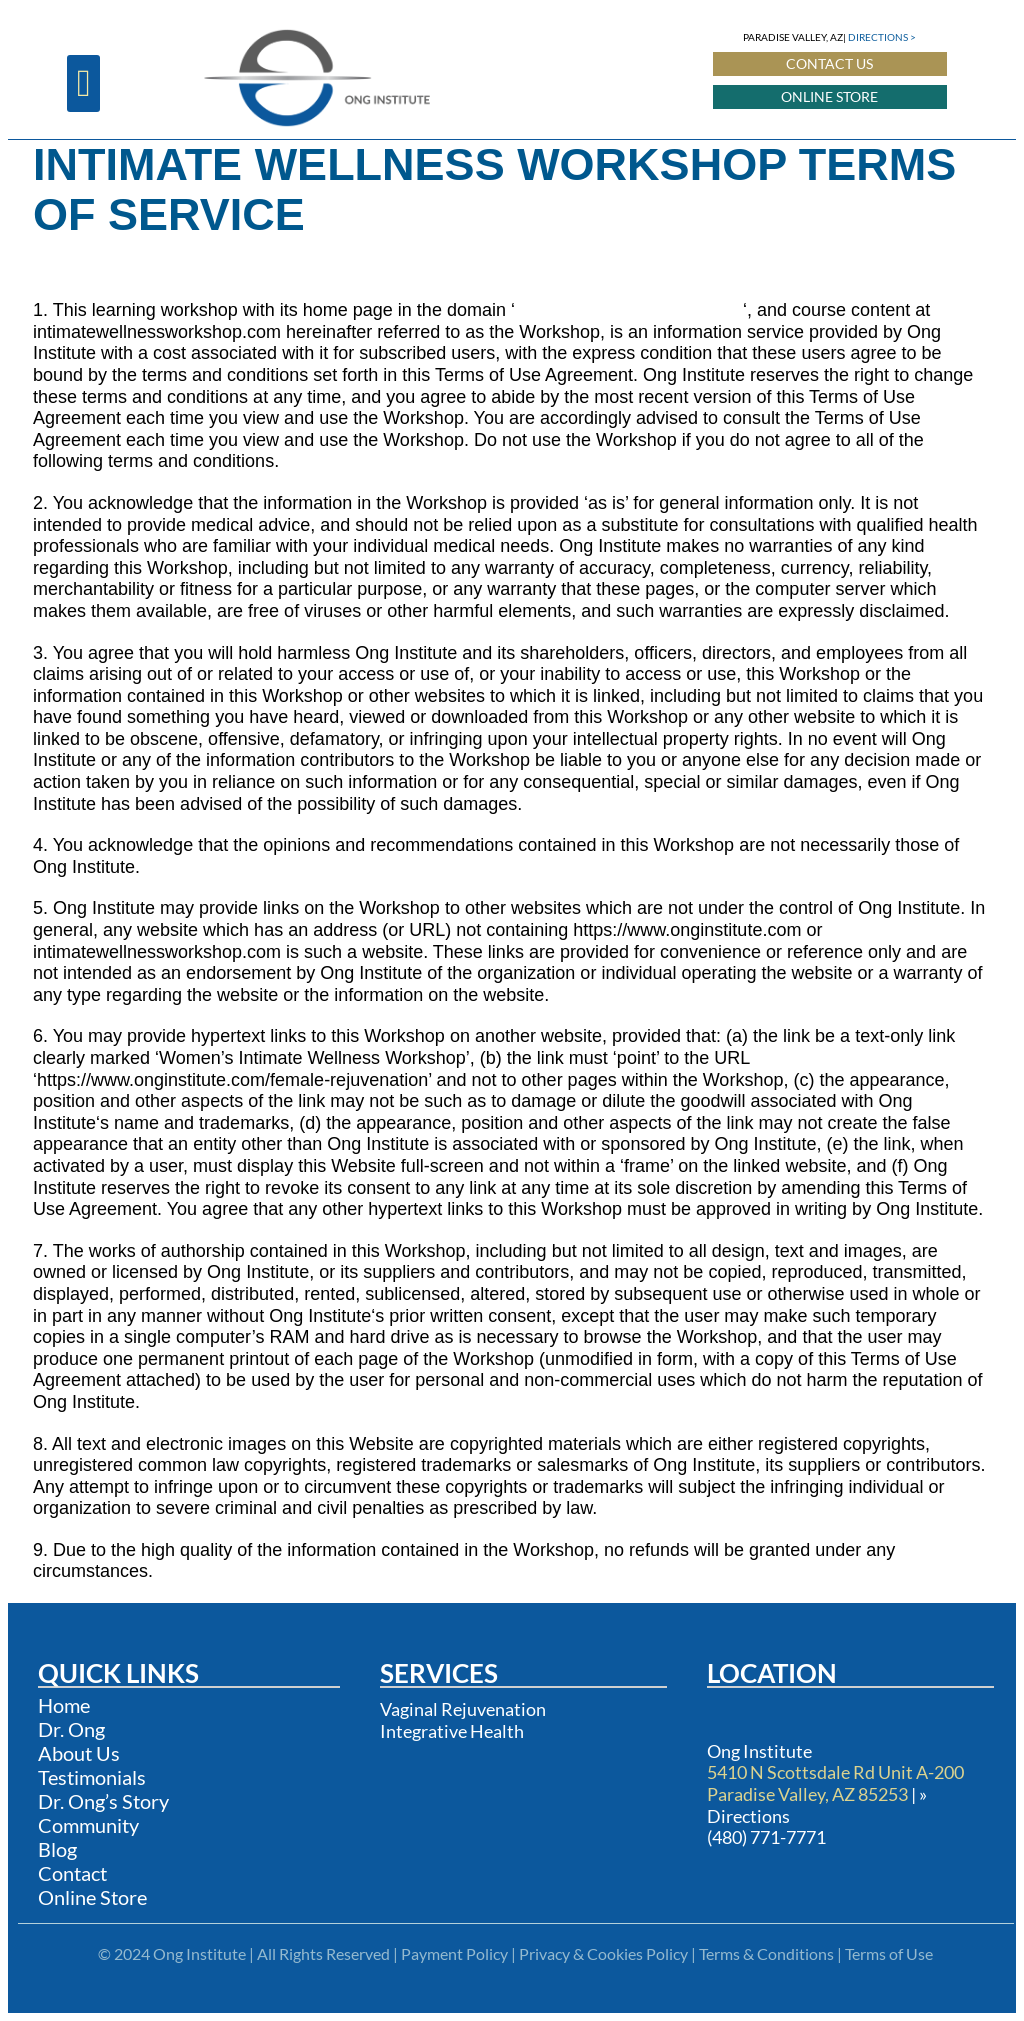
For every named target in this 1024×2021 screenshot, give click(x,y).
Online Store (92, 1897)
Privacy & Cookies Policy (603, 1953)
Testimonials (92, 1777)
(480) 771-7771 (766, 1837)
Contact (72, 1873)
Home (64, 1705)
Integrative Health (452, 1731)
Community (88, 1825)
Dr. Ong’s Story (103, 1801)
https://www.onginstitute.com (629, 310)
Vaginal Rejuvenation (463, 1709)
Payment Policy (454, 1953)
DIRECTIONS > (882, 37)
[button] (83, 83)
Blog (57, 1849)
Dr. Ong (71, 1729)
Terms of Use (889, 1953)
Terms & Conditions (766, 1953)
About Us (79, 1753)
